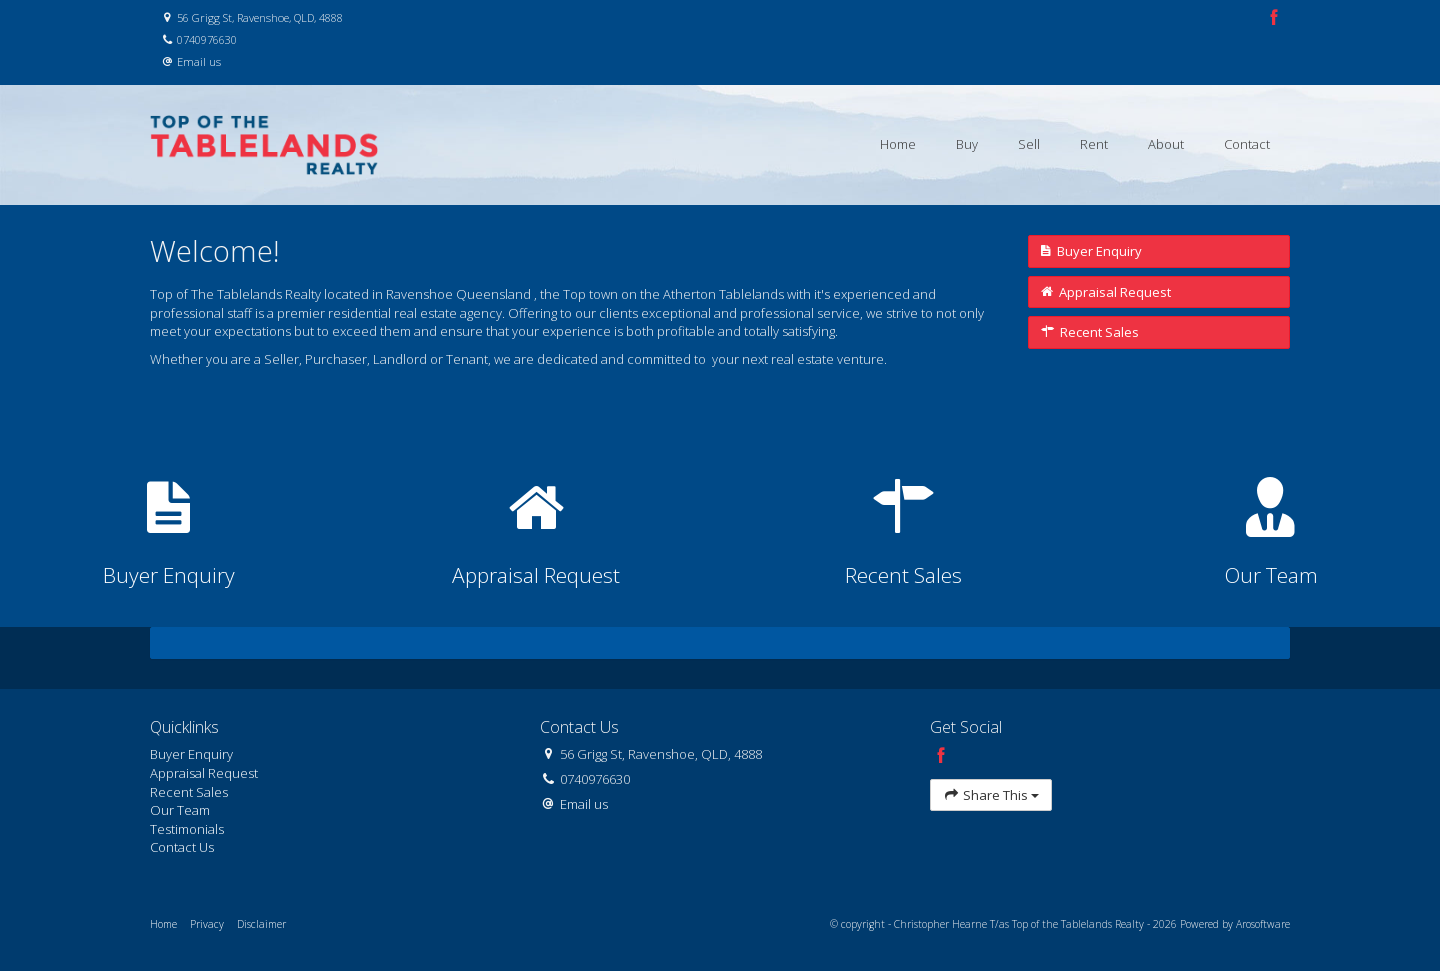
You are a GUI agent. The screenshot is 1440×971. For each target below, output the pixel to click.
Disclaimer (261, 924)
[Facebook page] (1274, 18)
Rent (1094, 144)
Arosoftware (1263, 924)
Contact (1247, 144)
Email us (199, 61)
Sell (1029, 144)
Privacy (207, 924)
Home (898, 144)
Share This (991, 795)
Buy (967, 144)
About (1166, 144)
